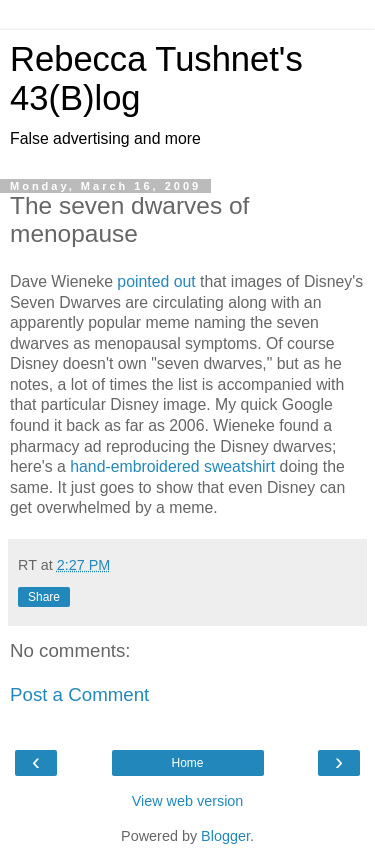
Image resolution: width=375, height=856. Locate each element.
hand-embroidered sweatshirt (172, 466)
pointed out (156, 281)
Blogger (225, 836)
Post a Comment (79, 694)
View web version (188, 801)
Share (44, 597)
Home (187, 763)
